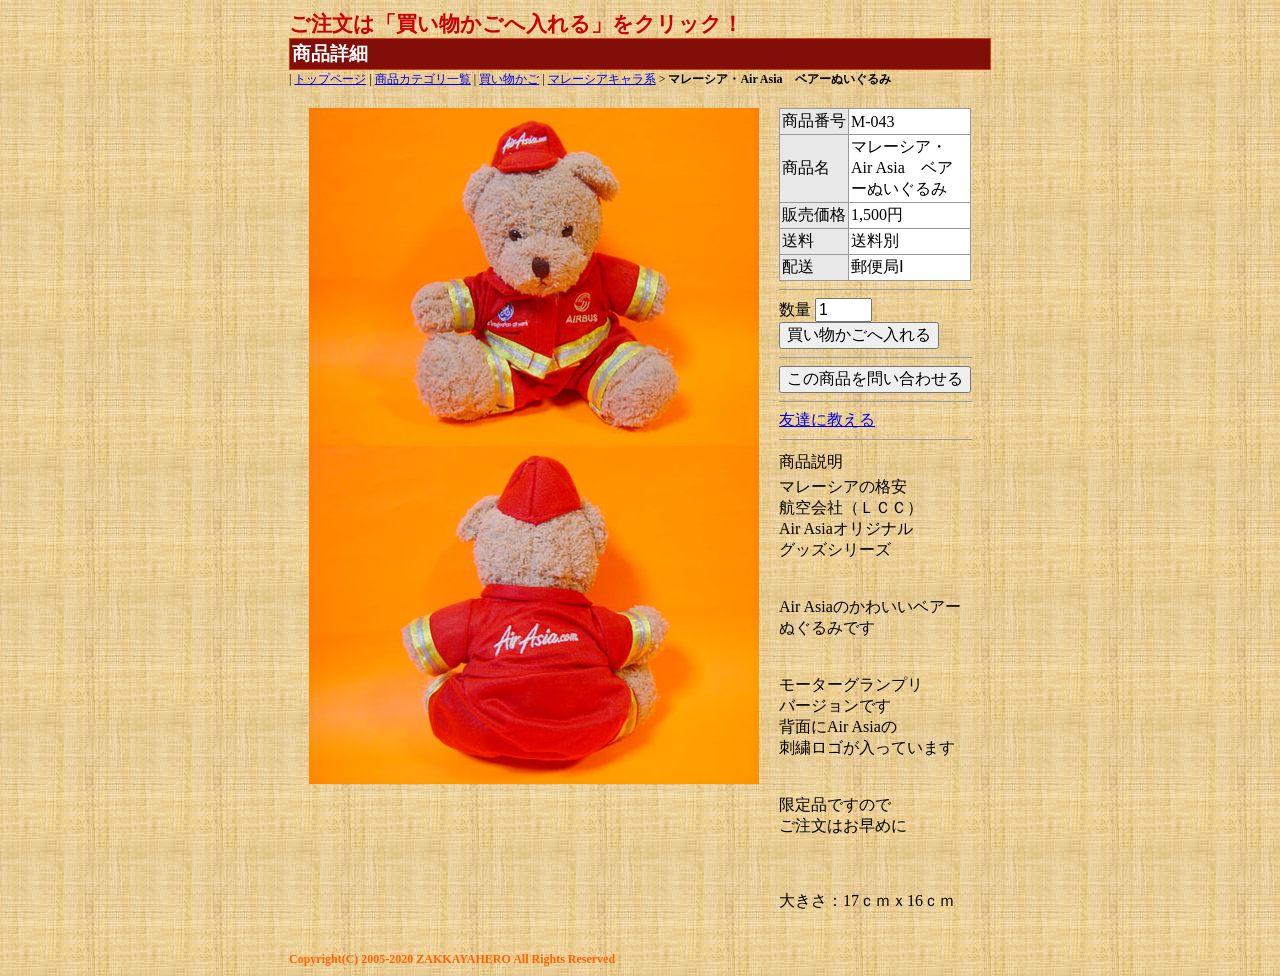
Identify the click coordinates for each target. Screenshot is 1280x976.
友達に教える (827, 419)
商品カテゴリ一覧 (423, 79)
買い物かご (509, 79)
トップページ (330, 79)
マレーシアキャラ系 (602, 79)
